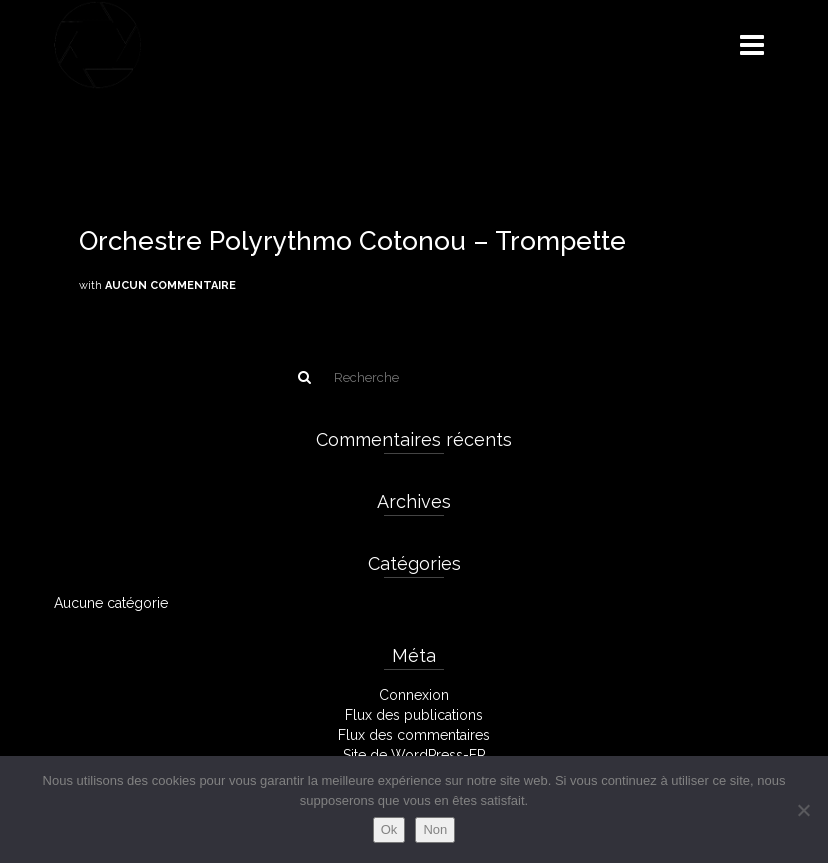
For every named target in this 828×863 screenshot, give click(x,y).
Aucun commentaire (170, 285)
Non (435, 829)
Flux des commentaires (414, 735)
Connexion (414, 695)
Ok (389, 829)
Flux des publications (414, 715)
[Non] (803, 810)
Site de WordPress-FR (414, 755)
